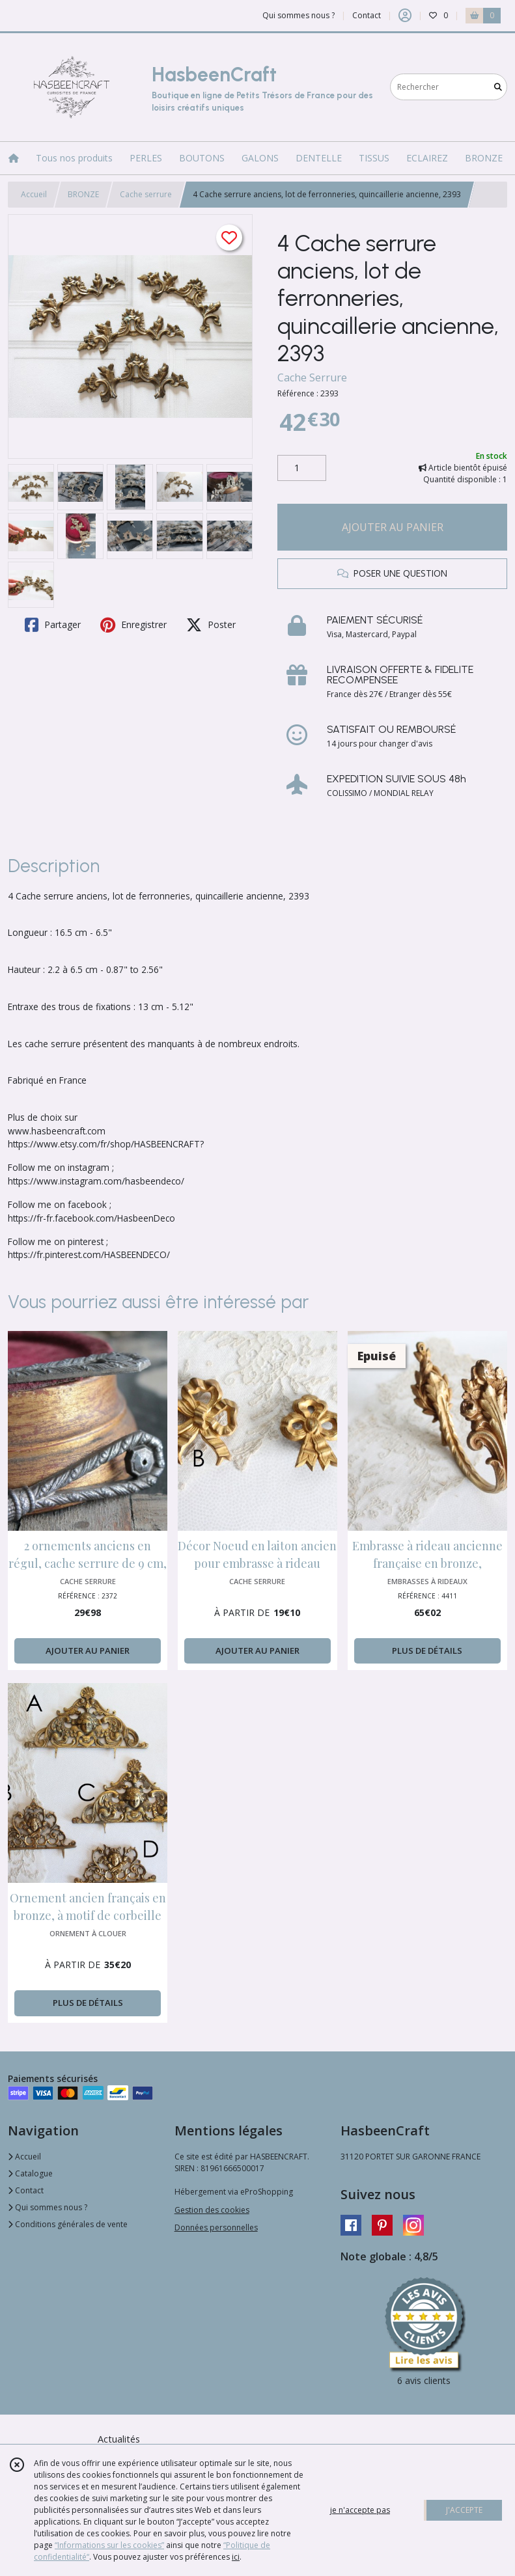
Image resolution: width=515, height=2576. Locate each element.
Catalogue (30, 2173)
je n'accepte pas (360, 2509)
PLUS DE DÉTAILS (427, 1650)
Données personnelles (216, 2227)
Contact (366, 15)
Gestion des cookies (211, 2209)
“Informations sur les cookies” (109, 2545)
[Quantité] (301, 468)
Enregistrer (133, 625)
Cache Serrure (312, 377)
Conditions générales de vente (68, 2224)
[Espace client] (404, 15)
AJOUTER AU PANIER (392, 527)
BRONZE (83, 194)
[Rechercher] (498, 87)
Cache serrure (146, 194)
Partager (53, 625)
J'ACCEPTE (464, 2509)
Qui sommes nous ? (47, 2207)
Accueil (34, 194)
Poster (211, 625)
